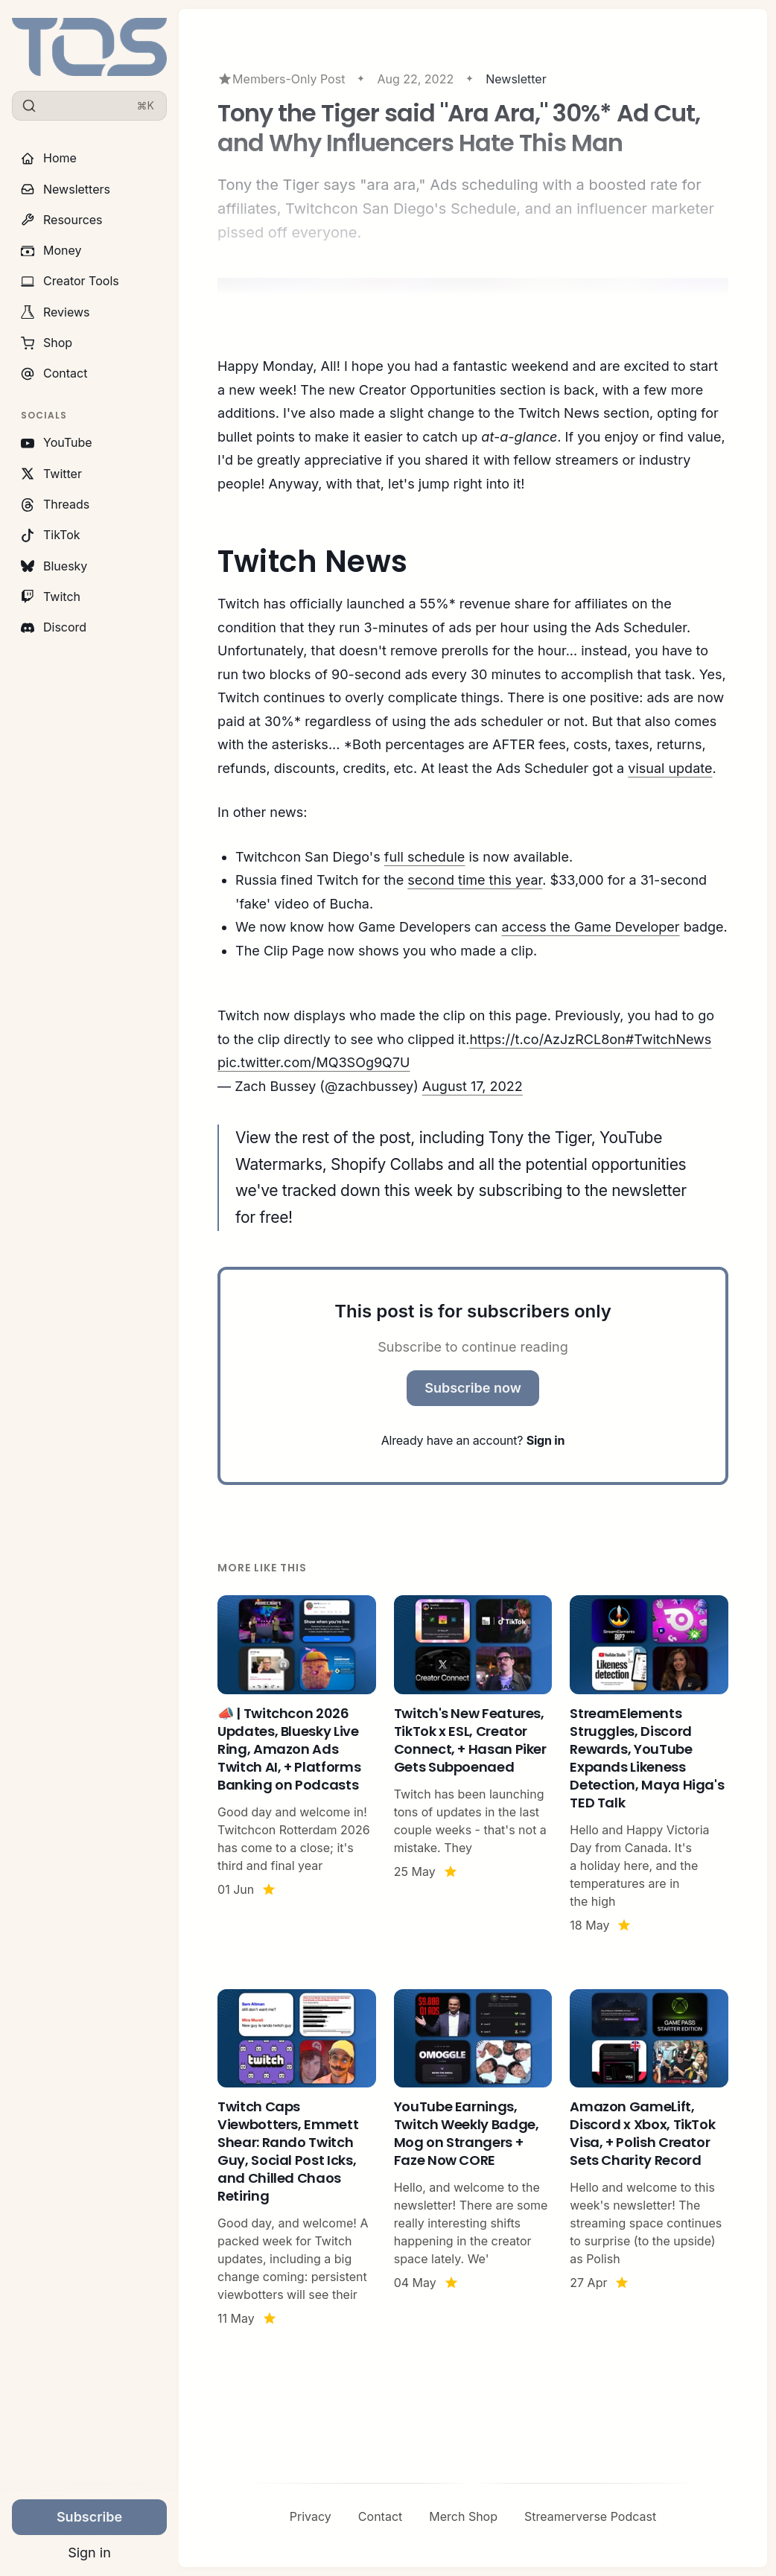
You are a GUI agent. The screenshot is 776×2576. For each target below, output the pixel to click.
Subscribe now (472, 1388)
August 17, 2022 (472, 1086)
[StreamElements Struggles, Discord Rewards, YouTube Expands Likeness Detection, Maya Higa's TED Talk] (649, 1765)
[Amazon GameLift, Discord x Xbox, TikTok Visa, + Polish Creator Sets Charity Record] (649, 2159)
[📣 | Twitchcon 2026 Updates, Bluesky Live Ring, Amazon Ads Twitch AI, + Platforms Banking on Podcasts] (296, 1765)
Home (49, 157)
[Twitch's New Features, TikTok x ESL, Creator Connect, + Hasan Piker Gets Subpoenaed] (473, 1765)
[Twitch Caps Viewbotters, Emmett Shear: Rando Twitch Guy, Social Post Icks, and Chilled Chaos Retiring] (296, 2159)
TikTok (50, 534)
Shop (46, 342)
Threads (55, 504)
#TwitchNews (669, 1039)
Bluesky (54, 566)
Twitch (50, 596)
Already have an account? (472, 1440)
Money (51, 250)
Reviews (55, 312)
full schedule (424, 857)
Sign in (89, 2552)
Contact (54, 373)
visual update (670, 768)
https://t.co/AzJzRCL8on (547, 1039)
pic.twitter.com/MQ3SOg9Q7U (313, 1062)
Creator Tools (70, 280)
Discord (53, 627)
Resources (62, 219)
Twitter (51, 473)
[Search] (89, 106)
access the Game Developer (591, 927)
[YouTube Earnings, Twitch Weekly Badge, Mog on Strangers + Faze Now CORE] (473, 2159)
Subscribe (89, 2517)
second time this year (474, 880)
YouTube (56, 442)
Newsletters (65, 189)
